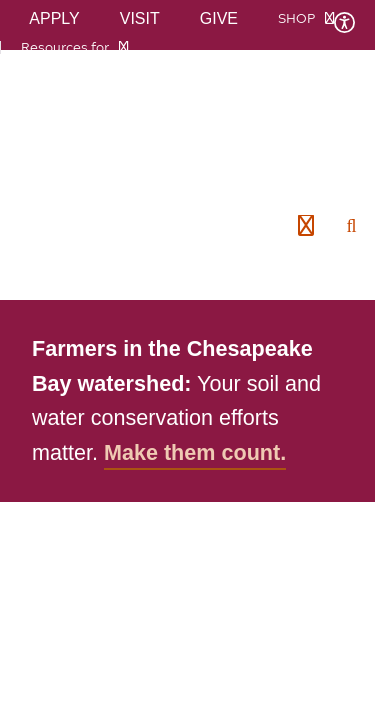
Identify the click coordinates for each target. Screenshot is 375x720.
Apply (54, 19)
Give (219, 19)
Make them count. (195, 452)
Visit (140, 19)
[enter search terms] (352, 226)
